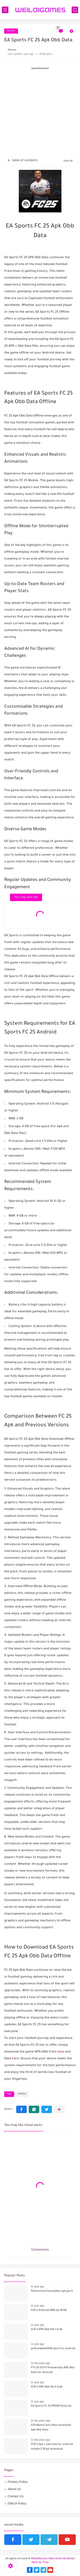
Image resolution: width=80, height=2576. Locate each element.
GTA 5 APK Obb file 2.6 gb (47, 2387)
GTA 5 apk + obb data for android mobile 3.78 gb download (52, 2447)
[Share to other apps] (59, 2109)
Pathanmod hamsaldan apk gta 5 (52, 2291)
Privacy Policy (18, 2481)
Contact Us (15, 2496)
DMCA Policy (17, 2503)
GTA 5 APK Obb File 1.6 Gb (47, 2329)
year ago (39, 2286)
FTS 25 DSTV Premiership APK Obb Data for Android (52, 2370)
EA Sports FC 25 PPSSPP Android (51, 2406)
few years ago (42, 2363)
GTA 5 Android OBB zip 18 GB (49, 2310)
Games (11, 31)
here (60, 2052)
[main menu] (5, 10)
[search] (75, 10)
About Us (14, 2489)
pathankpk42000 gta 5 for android (53, 2348)
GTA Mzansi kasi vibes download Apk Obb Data (51, 2427)
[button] (21, 2109)
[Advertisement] (40, 112)
